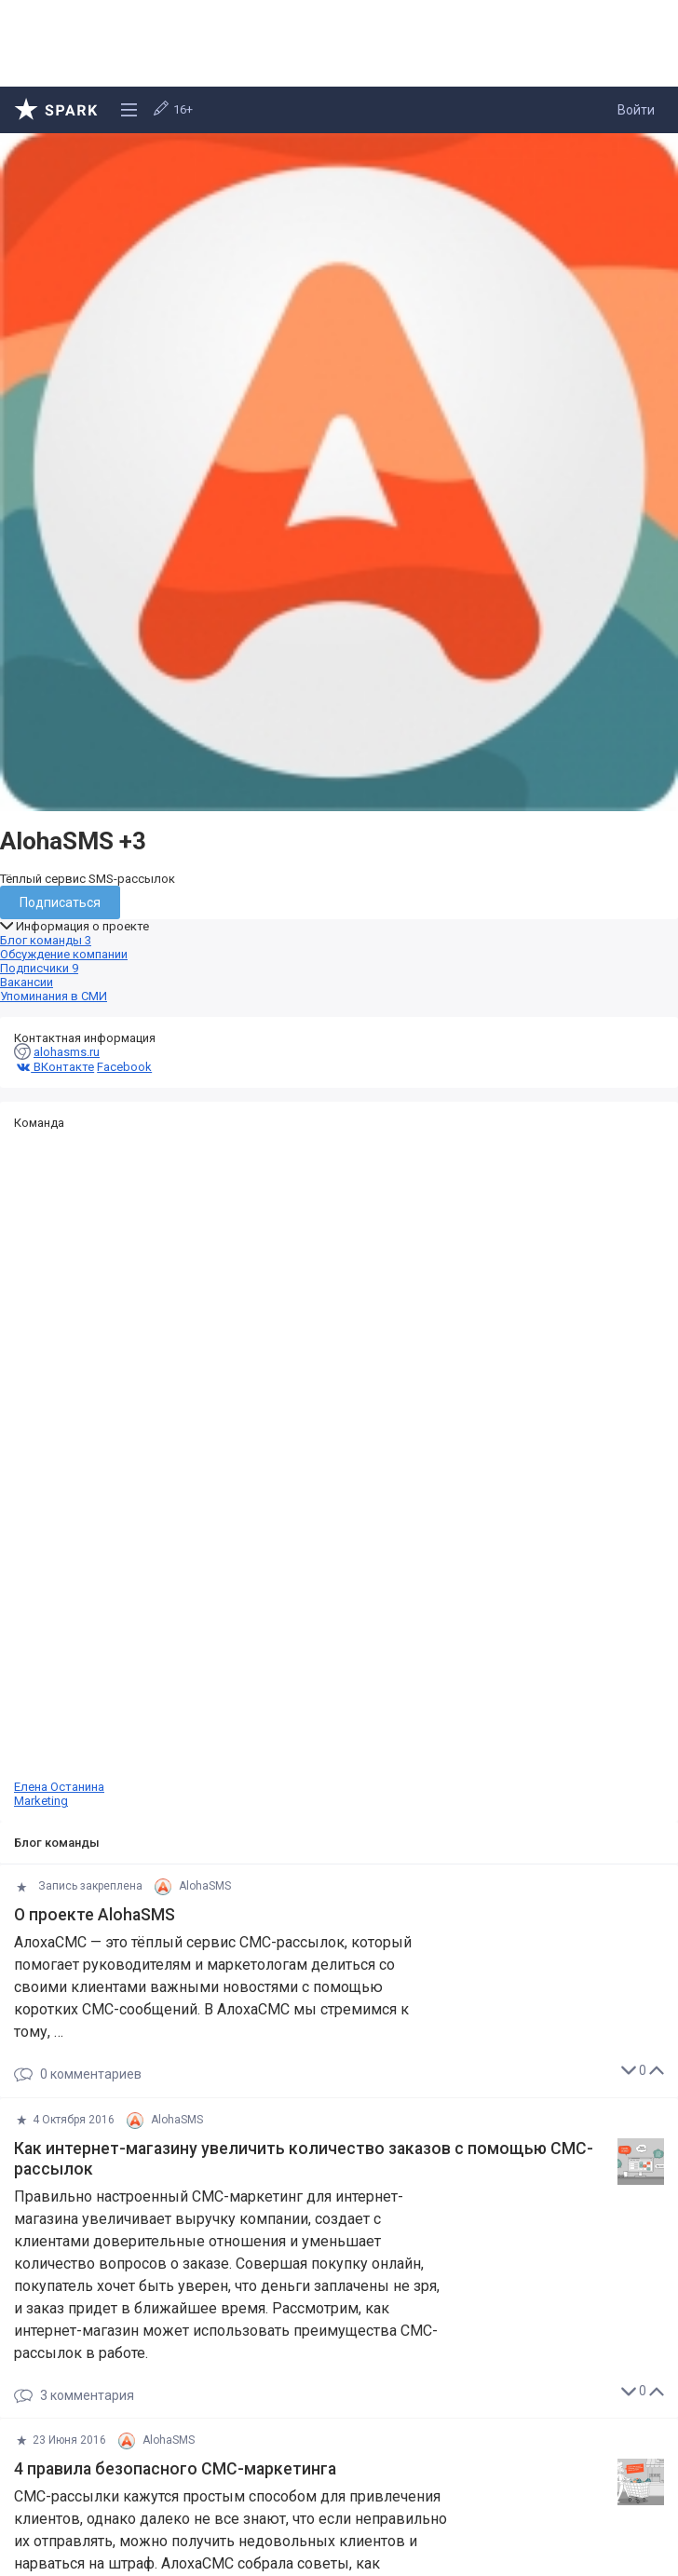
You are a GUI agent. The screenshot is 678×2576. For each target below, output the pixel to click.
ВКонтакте (54, 1067)
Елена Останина (339, 1469)
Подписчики (39, 968)
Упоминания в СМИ (53, 996)
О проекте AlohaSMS (94, 1914)
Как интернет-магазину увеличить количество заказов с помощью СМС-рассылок (303, 2158)
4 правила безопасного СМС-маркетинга (175, 2469)
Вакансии (26, 982)
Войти (636, 109)
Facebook (124, 1067)
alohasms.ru (67, 1052)
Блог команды (45, 940)
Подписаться (60, 902)
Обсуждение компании (64, 954)
